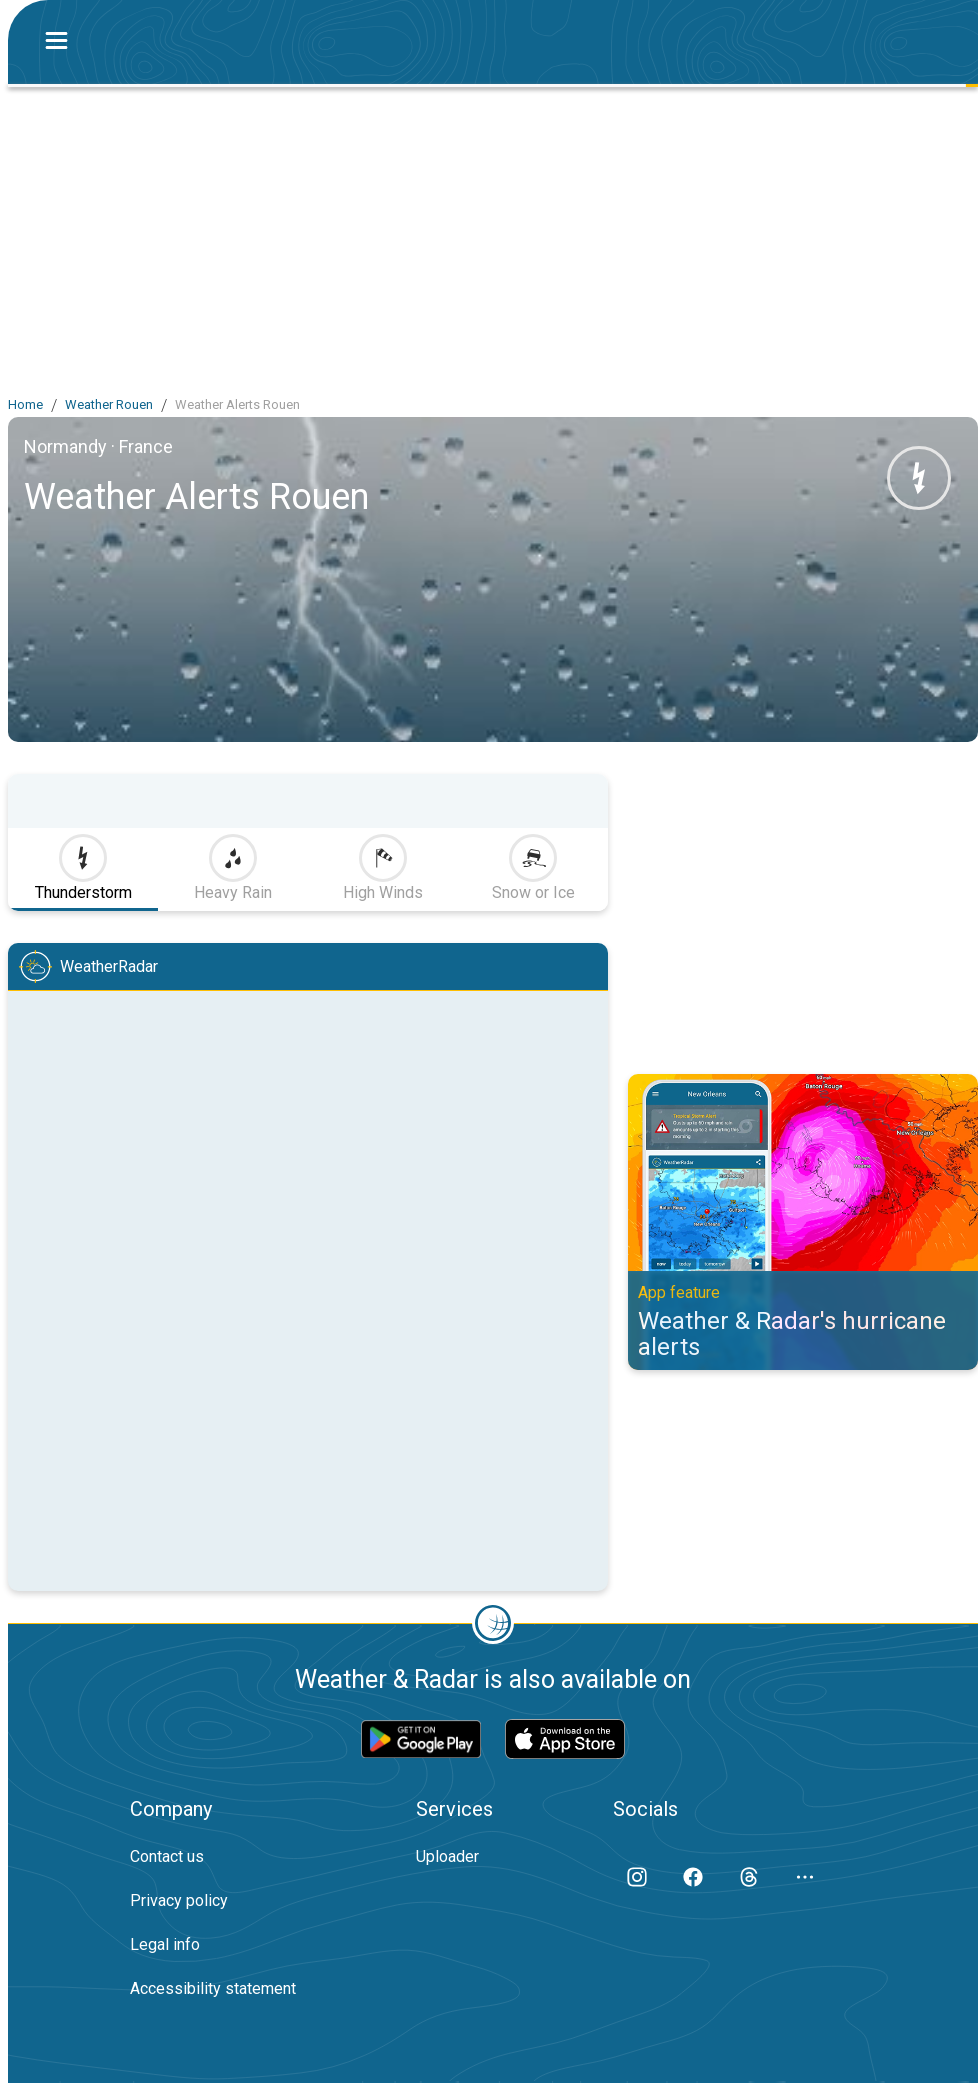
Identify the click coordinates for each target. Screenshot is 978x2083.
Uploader (447, 1856)
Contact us (167, 1856)
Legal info (165, 1944)
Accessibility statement (213, 1988)
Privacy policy (179, 1900)
